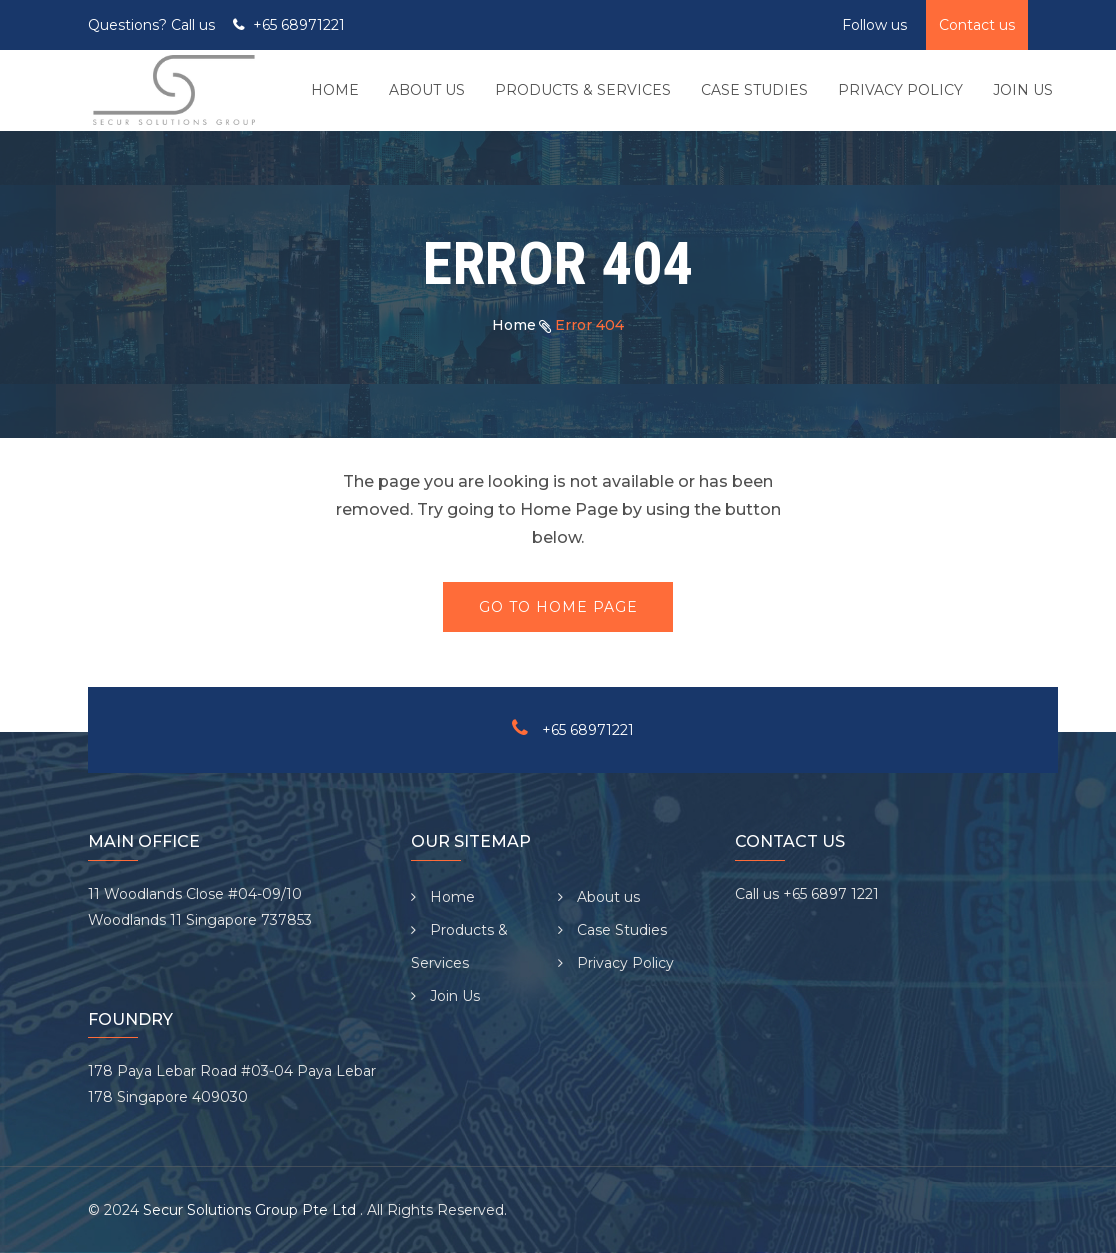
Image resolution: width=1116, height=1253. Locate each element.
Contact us (977, 25)
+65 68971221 (299, 25)
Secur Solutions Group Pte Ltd (251, 1210)
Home (514, 325)
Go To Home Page (558, 607)
